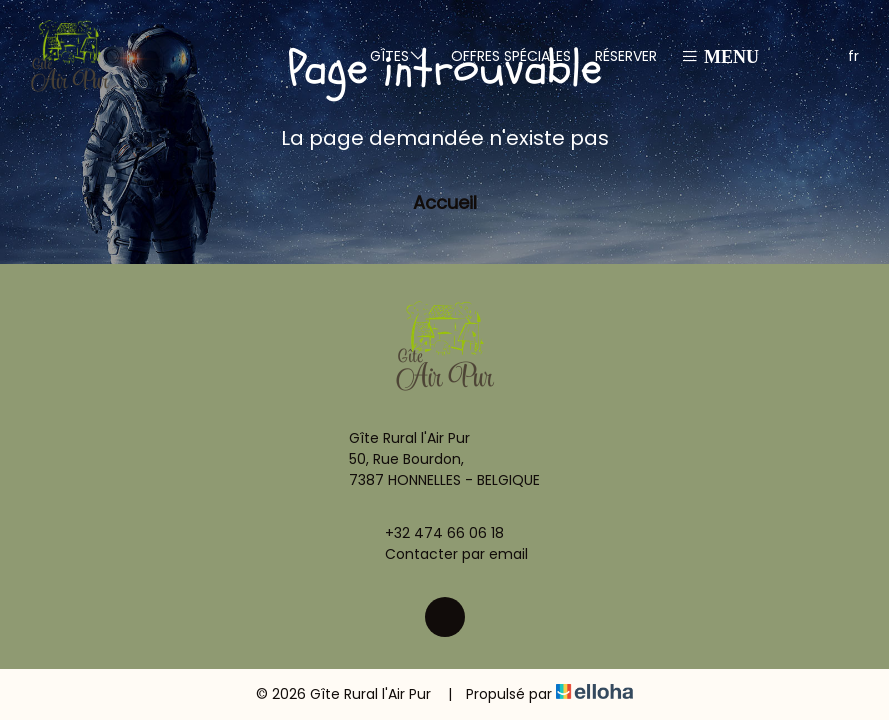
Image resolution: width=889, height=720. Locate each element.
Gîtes (398, 55)
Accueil (445, 202)
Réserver (626, 56)
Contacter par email (445, 554)
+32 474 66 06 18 (433, 533)
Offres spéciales (511, 56)
